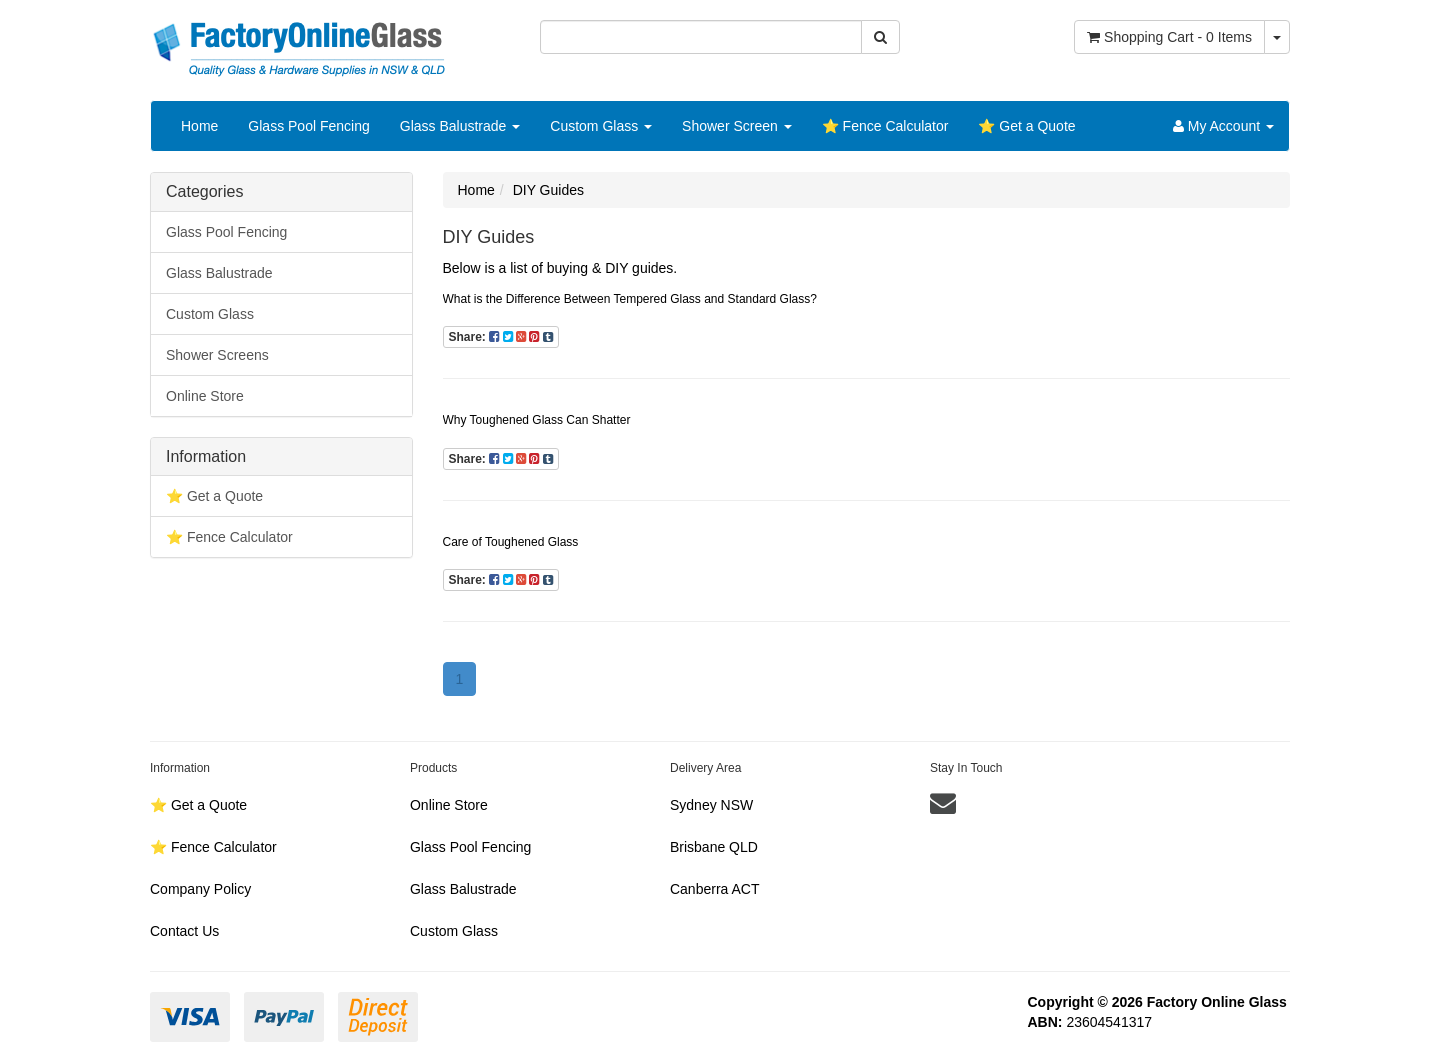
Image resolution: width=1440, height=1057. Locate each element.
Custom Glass (601, 126)
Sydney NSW (711, 805)
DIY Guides (548, 190)
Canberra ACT (714, 889)
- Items (1169, 37)
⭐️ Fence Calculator (885, 126)
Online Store (205, 396)
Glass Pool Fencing (308, 126)
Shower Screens (217, 355)
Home (199, 126)
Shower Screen (737, 126)
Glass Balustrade (460, 126)
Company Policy (200, 889)
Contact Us (184, 931)
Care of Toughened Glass (511, 542)
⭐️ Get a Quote (1026, 126)
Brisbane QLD (714, 847)
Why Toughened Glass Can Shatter (537, 420)
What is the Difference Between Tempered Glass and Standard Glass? (630, 299)
